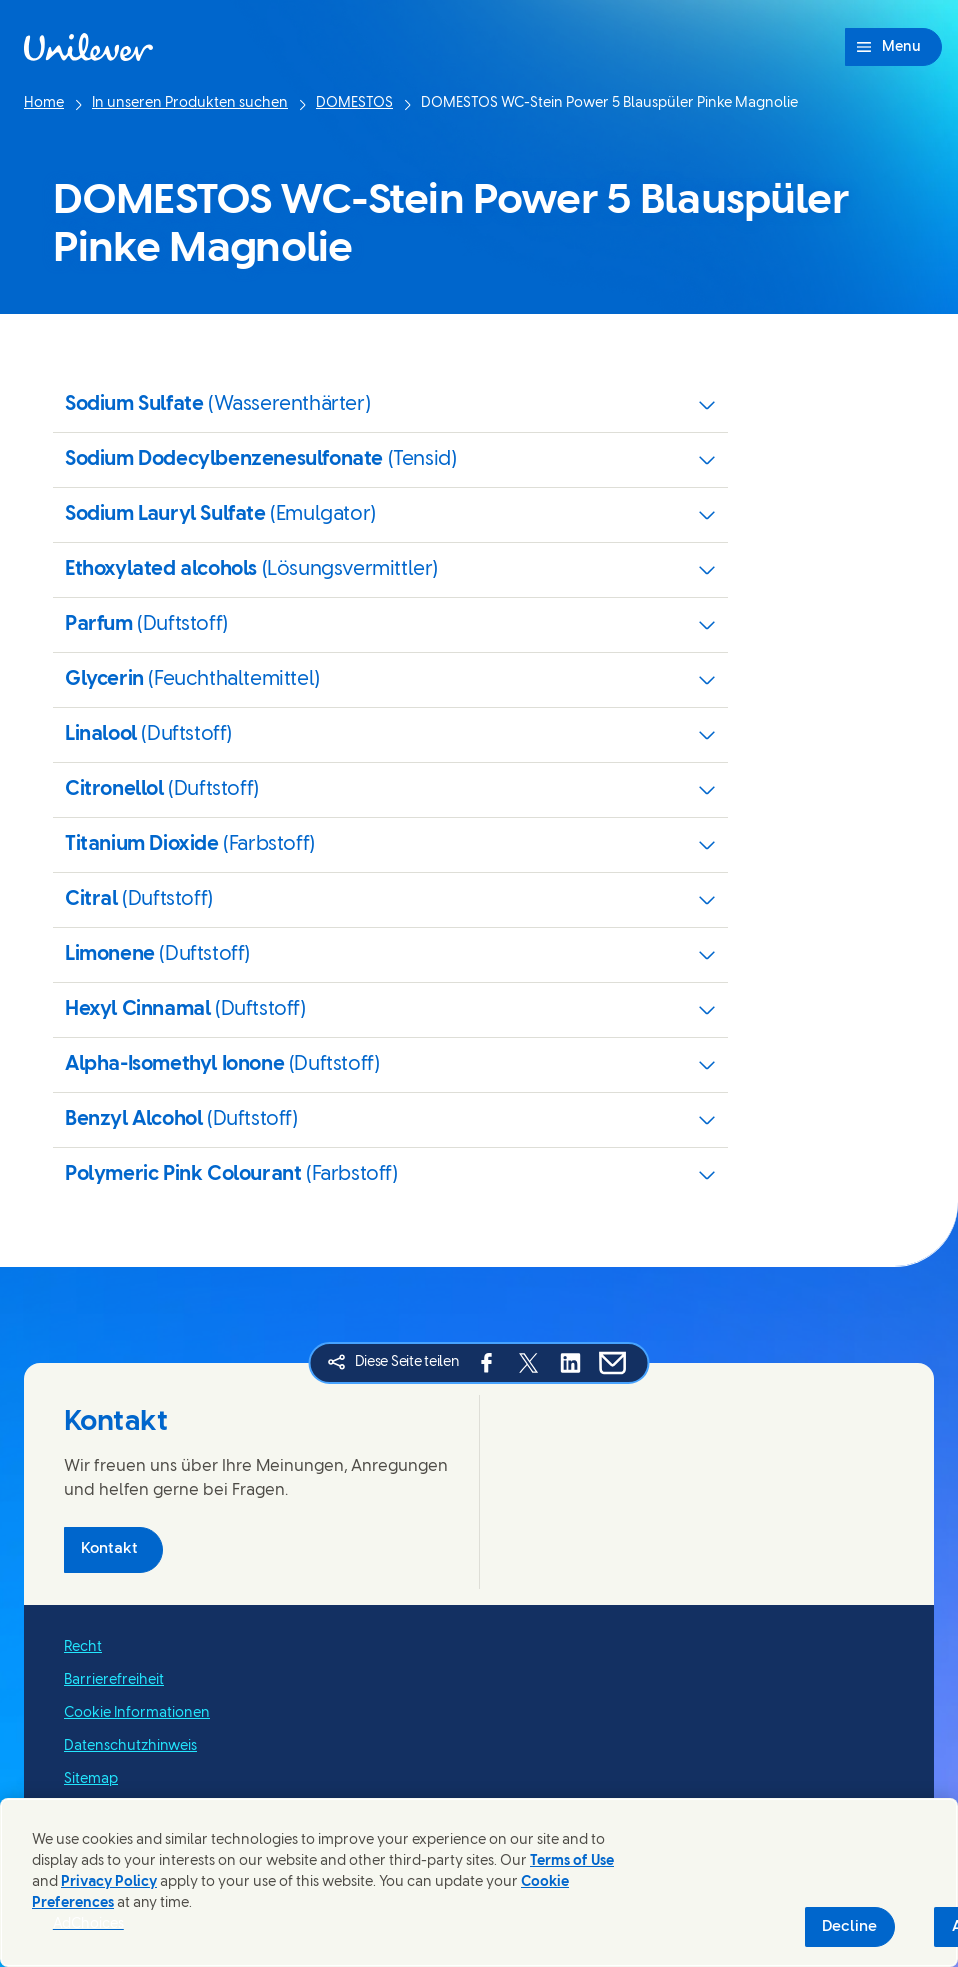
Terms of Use (572, 1861)
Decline (849, 1927)
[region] (479, 1882)
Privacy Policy (109, 1882)
